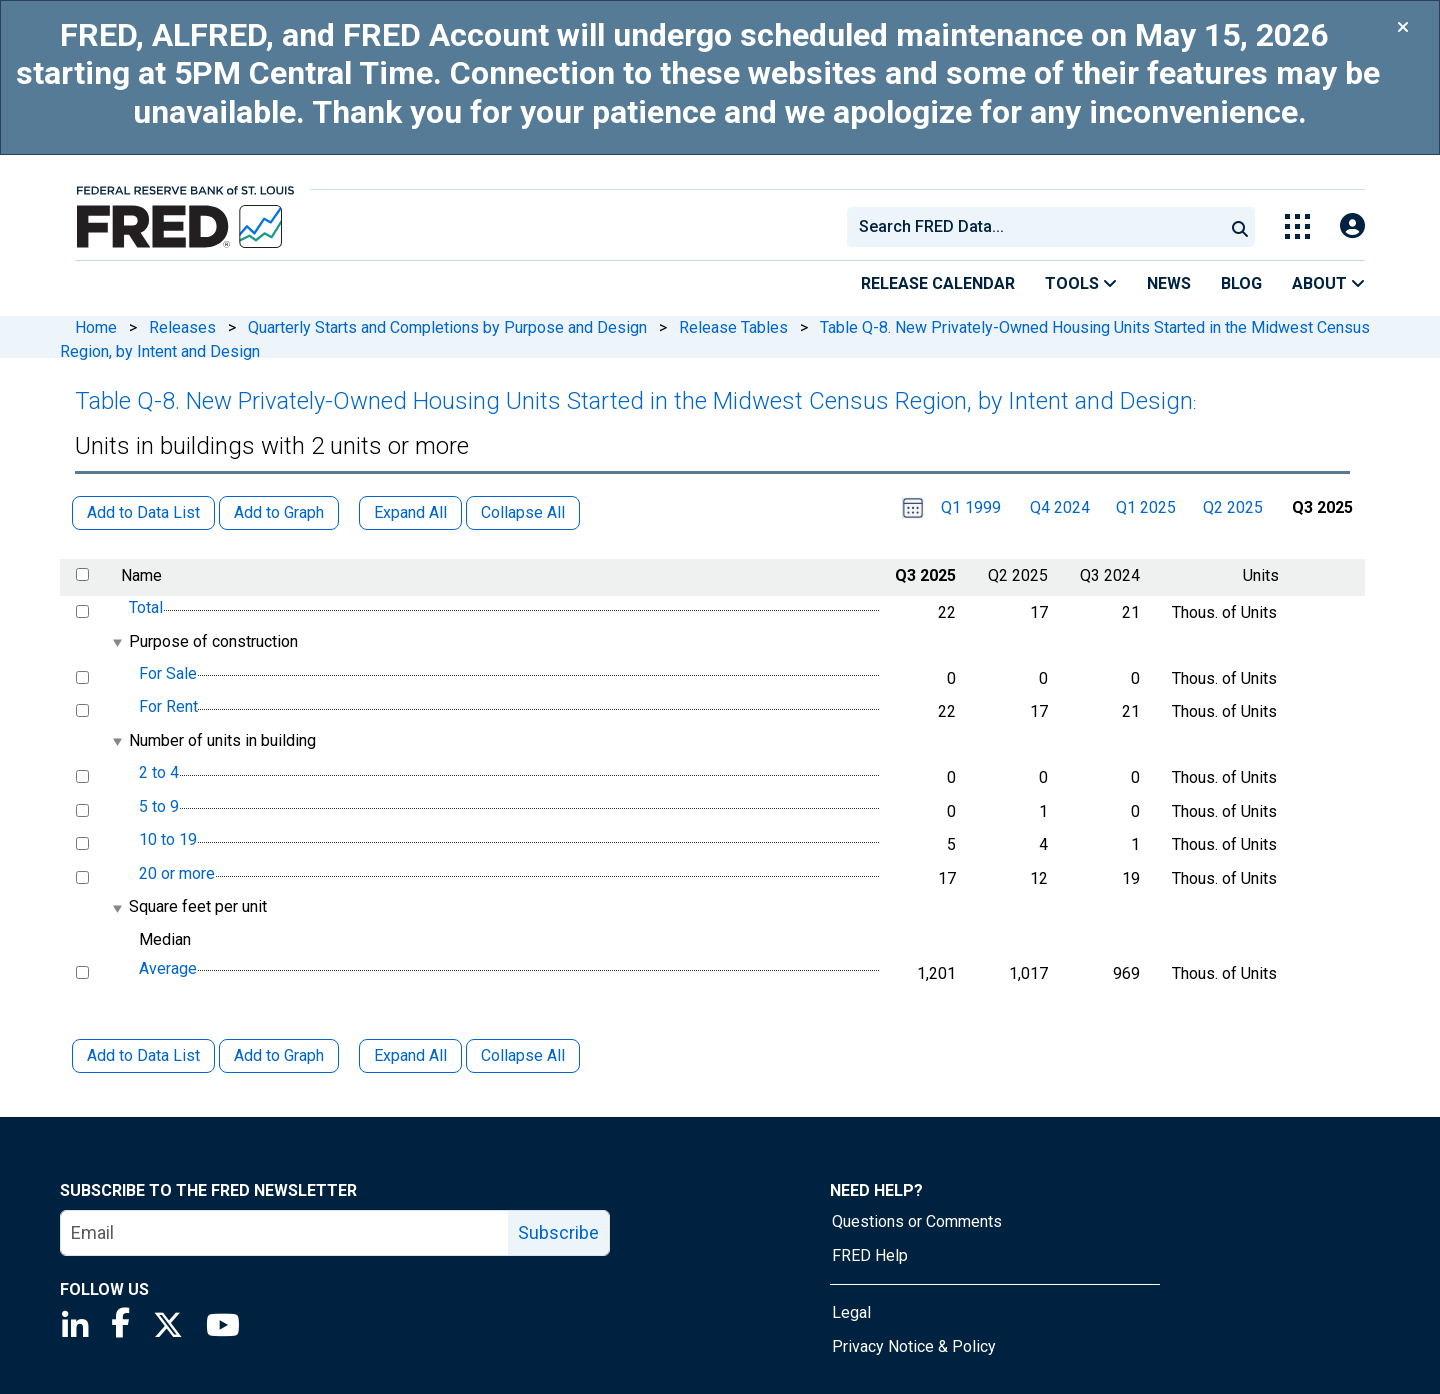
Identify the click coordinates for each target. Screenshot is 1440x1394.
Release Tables (733, 327)
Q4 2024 (1060, 507)
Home (96, 327)
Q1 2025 (1146, 507)
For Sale (168, 673)
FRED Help (870, 1255)
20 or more (177, 873)
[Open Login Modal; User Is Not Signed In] (1352, 226)
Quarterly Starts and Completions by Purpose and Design (447, 327)
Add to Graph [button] (279, 512)
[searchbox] (1039, 227)
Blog (1241, 283)
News (1169, 283)
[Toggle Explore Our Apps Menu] (1297, 226)
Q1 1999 (971, 507)
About (1328, 283)
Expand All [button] (410, 512)
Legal (851, 1312)
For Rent (168, 707)
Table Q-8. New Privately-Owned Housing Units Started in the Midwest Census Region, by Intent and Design (634, 401)
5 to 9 (159, 806)
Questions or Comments (917, 1221)
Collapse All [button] (523, 512)
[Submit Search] (1240, 227)
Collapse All (523, 1055)
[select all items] (82, 574)
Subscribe (558, 1232)
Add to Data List (143, 1055)
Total (146, 607)
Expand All (410, 1055)
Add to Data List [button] (143, 512)
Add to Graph (279, 1055)
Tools (1081, 283)
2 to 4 (159, 772)
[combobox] (1034, 227)
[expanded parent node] (116, 642)
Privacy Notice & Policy (914, 1346)
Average (168, 968)
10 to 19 (168, 839)
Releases (182, 327)
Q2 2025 (1233, 507)
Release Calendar (938, 283)
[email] (285, 1233)
